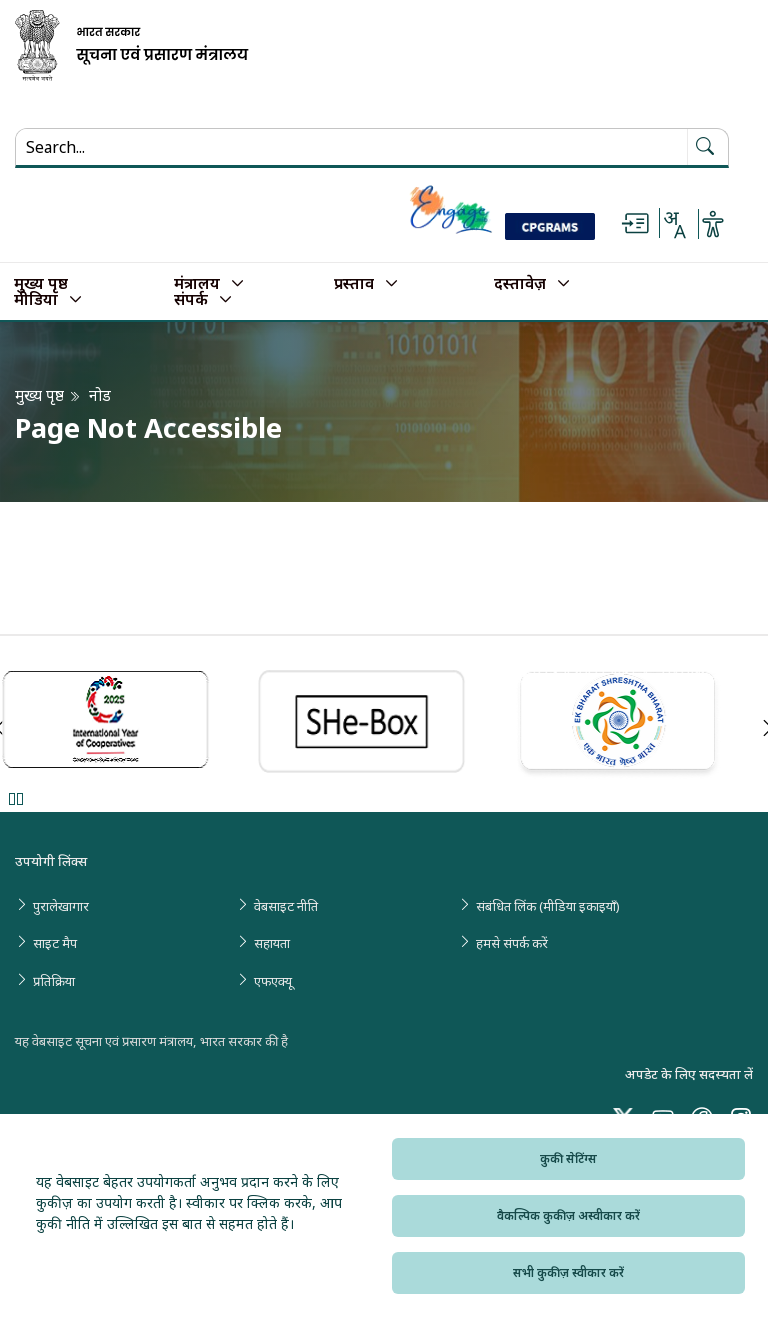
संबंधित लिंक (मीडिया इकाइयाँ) (548, 906)
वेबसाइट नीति (286, 906)
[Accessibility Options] (713, 224)
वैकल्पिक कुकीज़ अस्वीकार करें (568, 1215)
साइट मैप (55, 943)
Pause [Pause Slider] (15, 798)
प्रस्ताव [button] (354, 284)
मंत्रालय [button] (197, 284)
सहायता (272, 943)
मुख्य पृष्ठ (41, 284)
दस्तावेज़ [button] (520, 284)
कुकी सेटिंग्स (568, 1158)
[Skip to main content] (635, 224)
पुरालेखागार (61, 906)
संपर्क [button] (191, 300)
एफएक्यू (273, 981)
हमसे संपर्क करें (512, 943)
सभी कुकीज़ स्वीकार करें (568, 1272)
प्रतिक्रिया (54, 981)
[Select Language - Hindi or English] (674, 224)
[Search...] (151, 147)
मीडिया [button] (36, 300)
